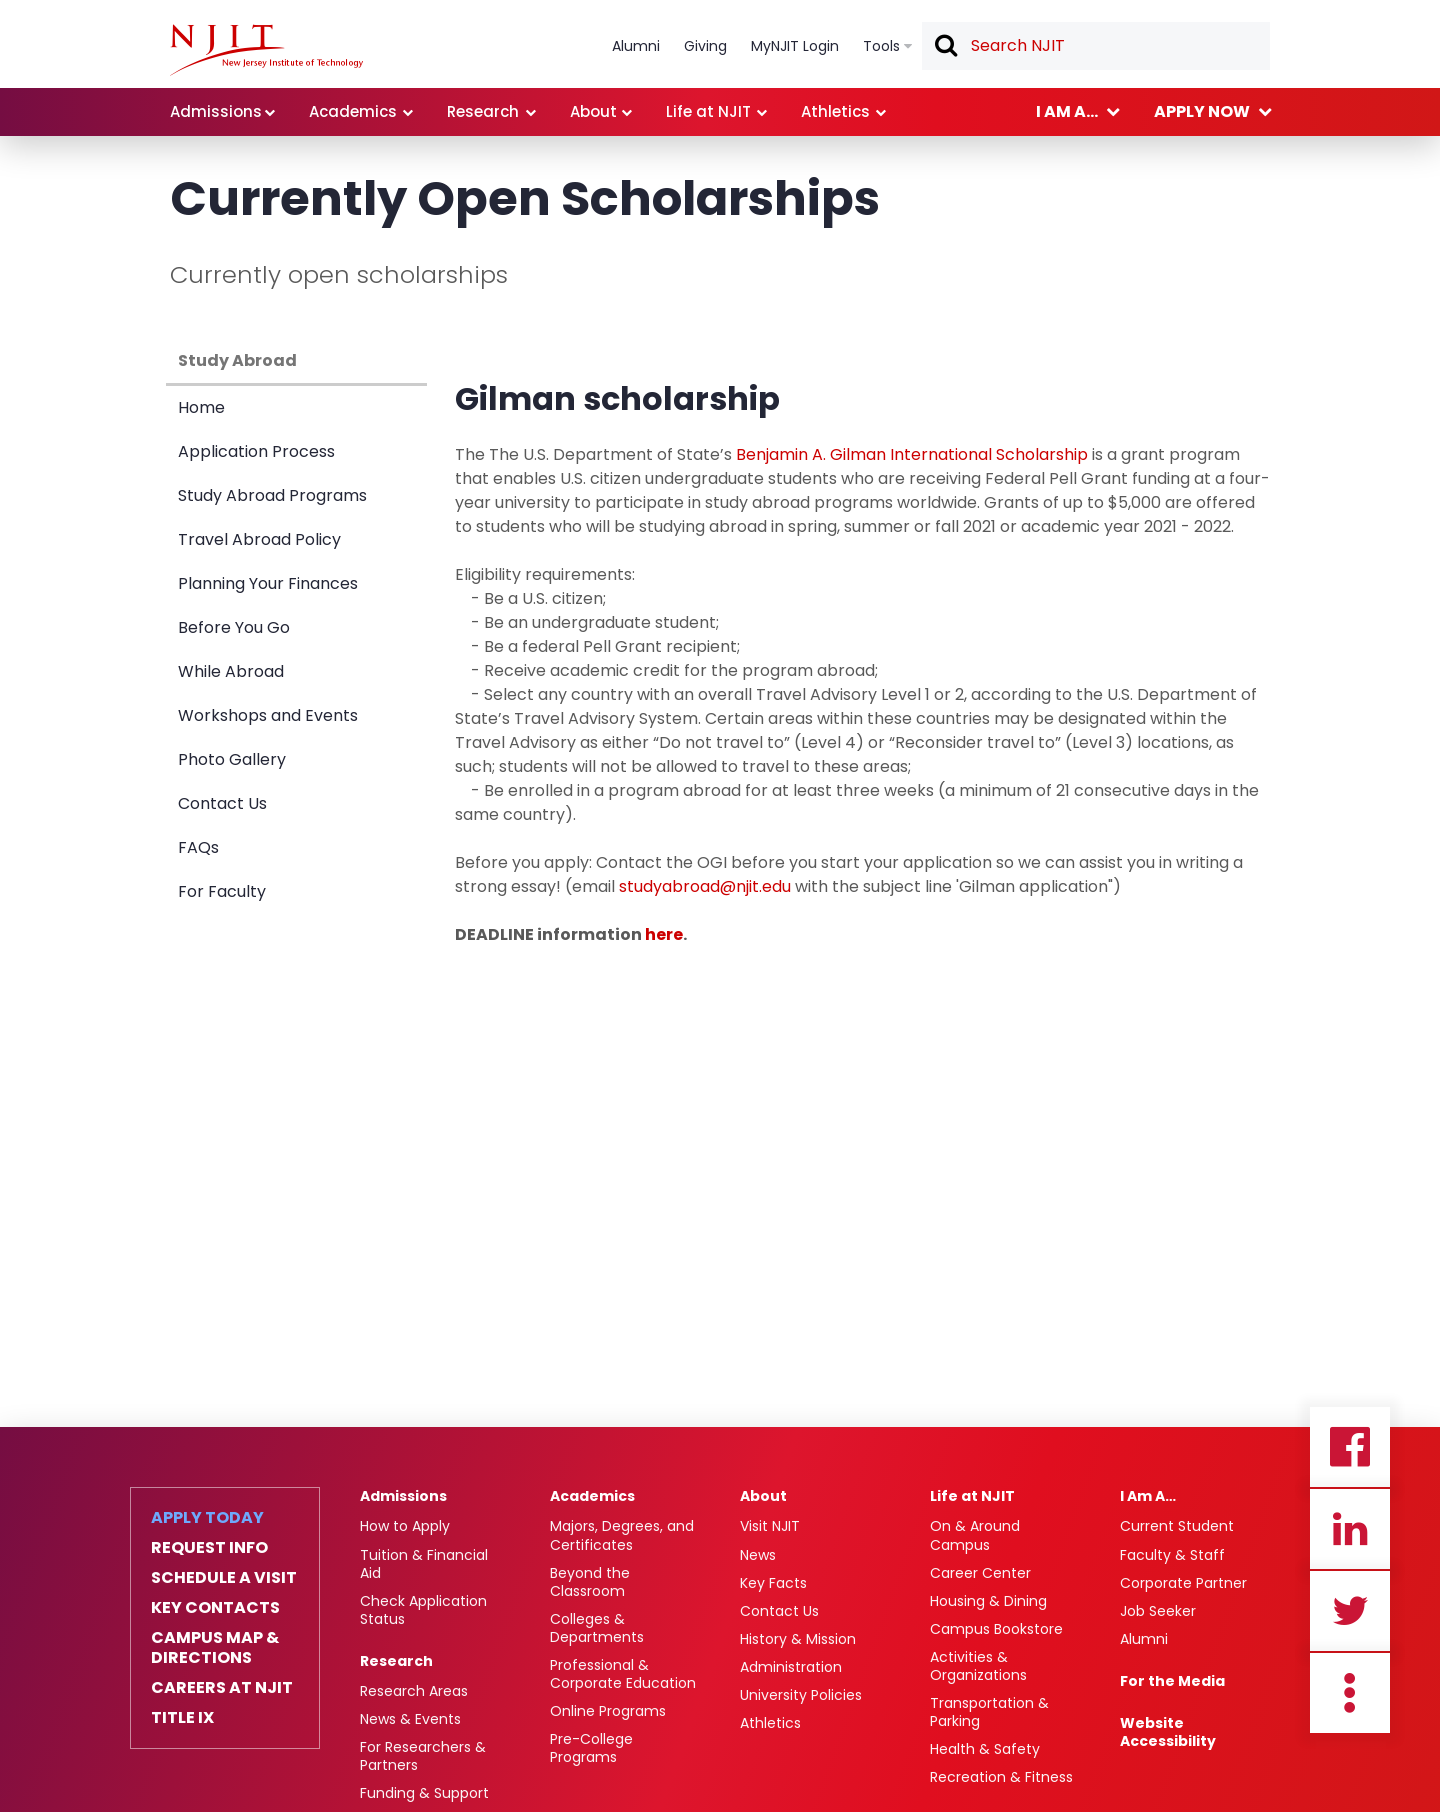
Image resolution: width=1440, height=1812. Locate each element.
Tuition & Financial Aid (424, 1564)
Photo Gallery (232, 759)
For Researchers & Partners (423, 1756)
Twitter (1350, 1611)
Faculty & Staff (1172, 1555)
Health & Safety (985, 1749)
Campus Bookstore (996, 1629)
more (1350, 1693)
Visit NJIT (770, 1526)
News (758, 1555)
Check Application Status (423, 1610)
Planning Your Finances (268, 583)
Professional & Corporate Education (623, 1674)
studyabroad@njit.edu (705, 886)
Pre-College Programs (591, 1748)
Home (201, 407)
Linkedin (1350, 1529)
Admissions (403, 1496)
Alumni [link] (636, 46)
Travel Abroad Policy (259, 539)
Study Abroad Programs (272, 495)
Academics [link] (353, 111)
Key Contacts (215, 1608)
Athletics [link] (835, 111)
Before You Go (234, 627)
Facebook (1350, 1447)
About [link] (593, 111)
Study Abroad (237, 360)
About (763, 1496)
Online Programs (608, 1711)
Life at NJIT (972, 1496)
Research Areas (414, 1691)
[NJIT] (266, 50)
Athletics (770, 1723)
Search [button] (945, 47)
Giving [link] (705, 46)
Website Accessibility (1168, 1732)
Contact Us (222, 803)
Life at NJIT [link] (708, 111)
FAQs (198, 847)
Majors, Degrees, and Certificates (622, 1535)
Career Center (980, 1573)
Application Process (256, 451)
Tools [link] (881, 46)
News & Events (410, 1719)
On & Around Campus (975, 1535)
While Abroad (231, 671)
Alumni (1144, 1639)
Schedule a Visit (224, 1578)
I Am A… (1148, 1496)
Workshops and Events (268, 715)
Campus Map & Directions (215, 1648)
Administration (791, 1667)
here (664, 934)
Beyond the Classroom (590, 1582)
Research (396, 1661)
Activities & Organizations (978, 1666)
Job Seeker (1158, 1611)
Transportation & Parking (989, 1712)
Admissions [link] (216, 111)
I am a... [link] (1067, 111)
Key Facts (773, 1583)
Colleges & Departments (597, 1628)
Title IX (182, 1718)
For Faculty (222, 891)
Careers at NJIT (222, 1688)
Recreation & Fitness (1001, 1777)
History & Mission (798, 1639)
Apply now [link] (1202, 111)
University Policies (801, 1695)
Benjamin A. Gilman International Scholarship (912, 454)
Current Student (1177, 1526)
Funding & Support (424, 1793)
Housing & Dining (988, 1601)
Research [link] (483, 111)
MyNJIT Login (795, 46)
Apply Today (207, 1518)
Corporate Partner (1183, 1583)
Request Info (209, 1548)
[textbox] (1096, 46)
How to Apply (405, 1526)
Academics (592, 1496)
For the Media (1172, 1681)
